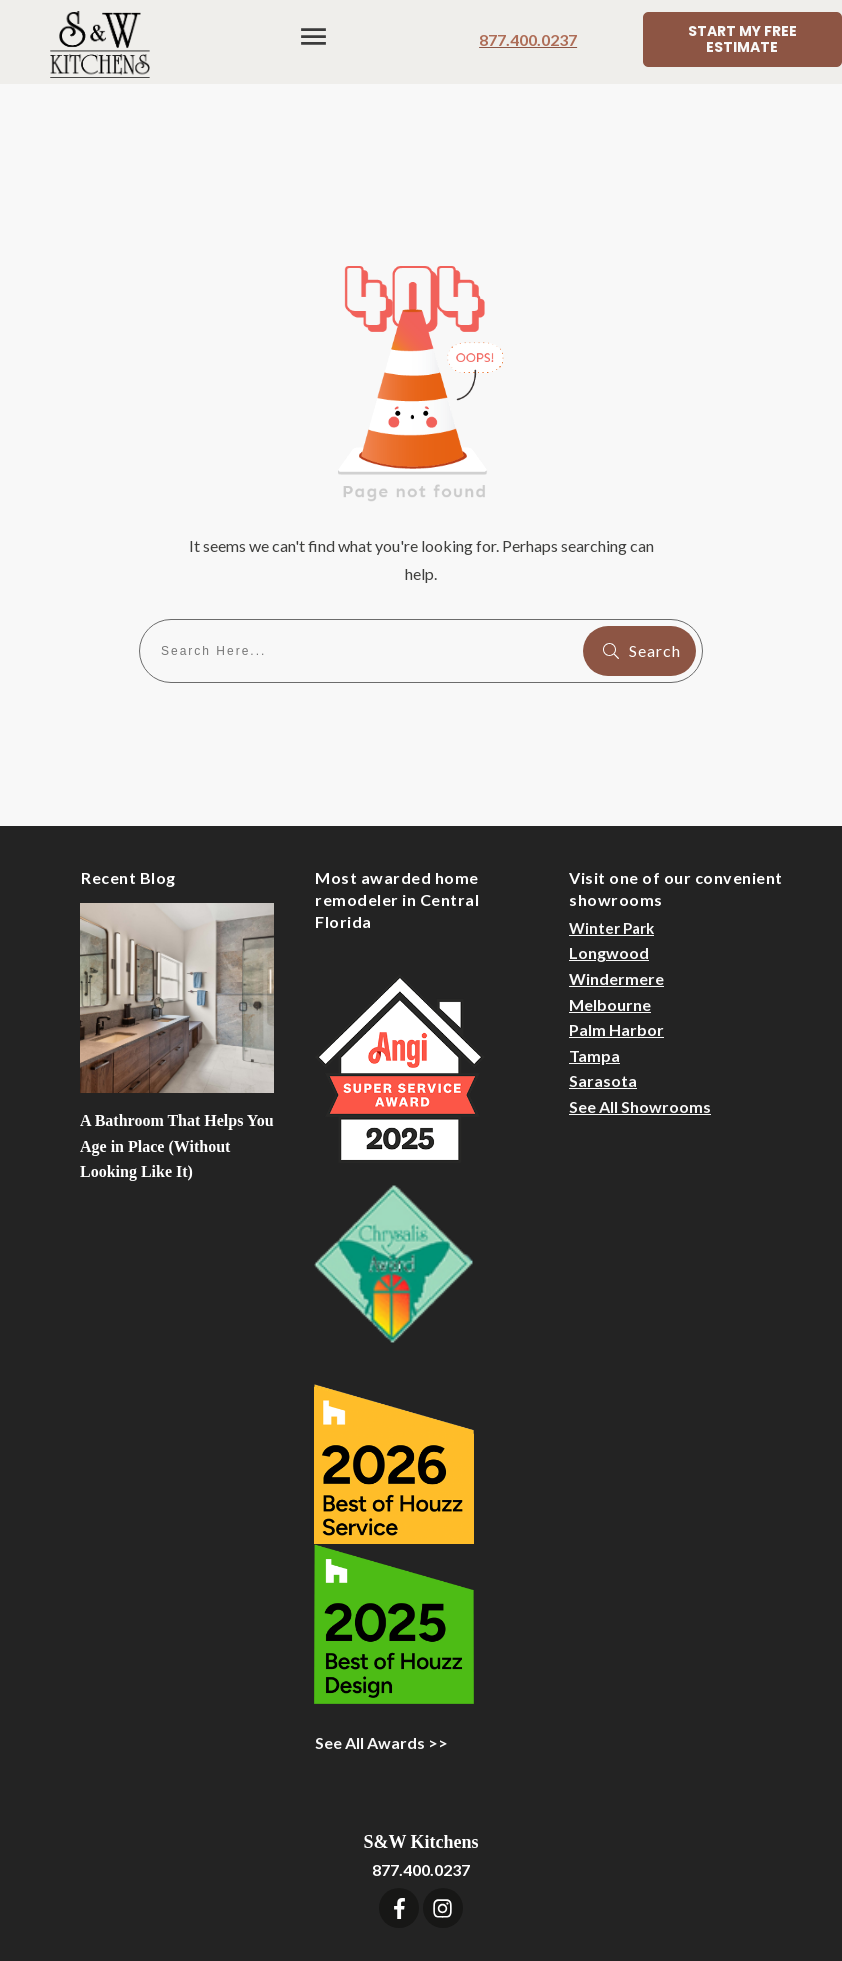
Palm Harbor (616, 917)
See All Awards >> (381, 1630)
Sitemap (600, 1869)
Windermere (616, 866)
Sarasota (603, 968)
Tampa (594, 943)
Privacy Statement (711, 1869)
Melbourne (610, 892)
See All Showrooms (640, 994)
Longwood (609, 840)
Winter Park (611, 816)
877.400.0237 (528, 39)
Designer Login (502, 1869)
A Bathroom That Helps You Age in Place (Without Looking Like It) (177, 1034)
